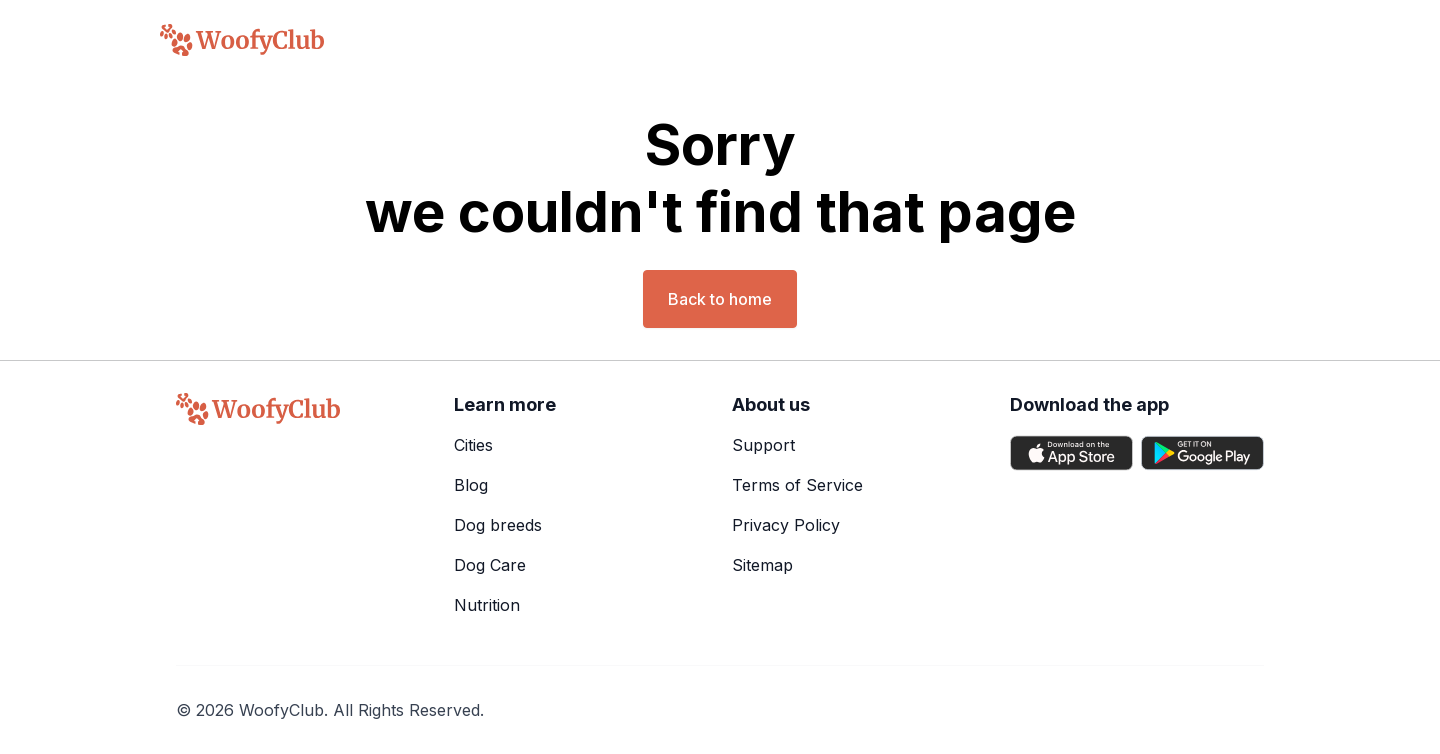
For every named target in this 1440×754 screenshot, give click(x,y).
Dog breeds (498, 525)
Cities (473, 445)
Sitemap (762, 565)
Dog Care (490, 565)
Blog (471, 485)
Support (763, 445)
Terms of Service (797, 485)
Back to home (720, 299)
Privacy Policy (786, 525)
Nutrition (487, 605)
